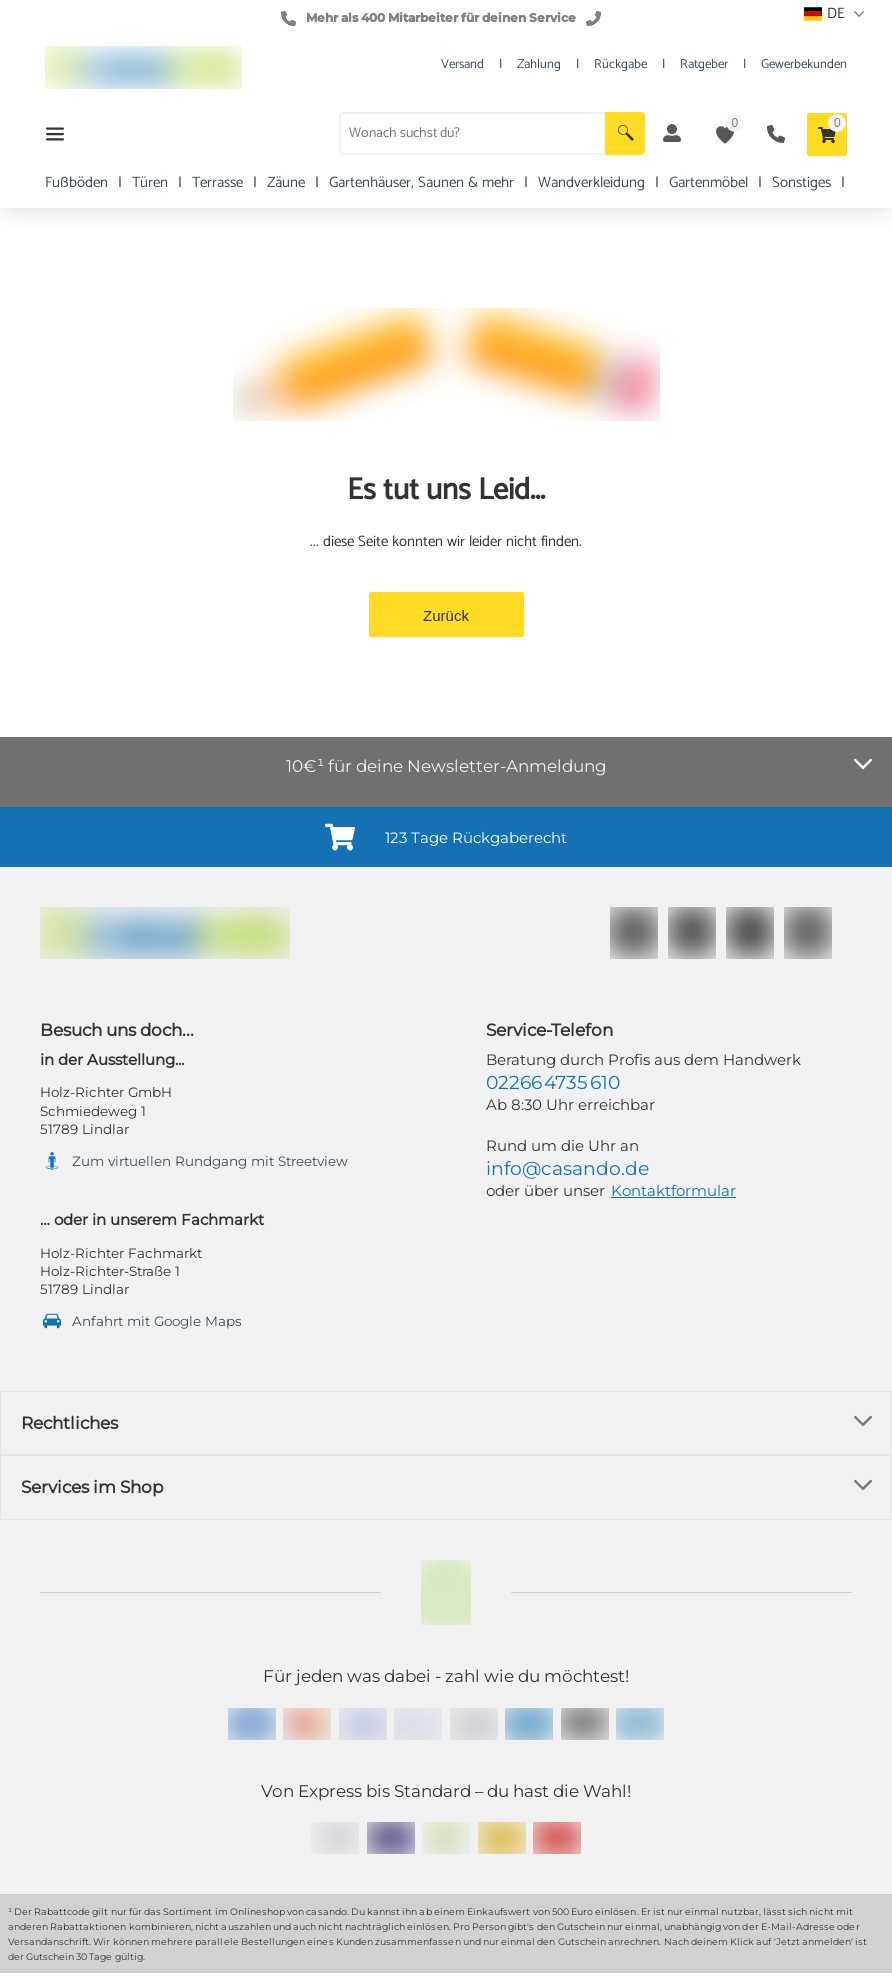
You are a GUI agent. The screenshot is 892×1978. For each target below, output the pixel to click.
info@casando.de (567, 1168)
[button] (625, 133)
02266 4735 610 (553, 1082)
